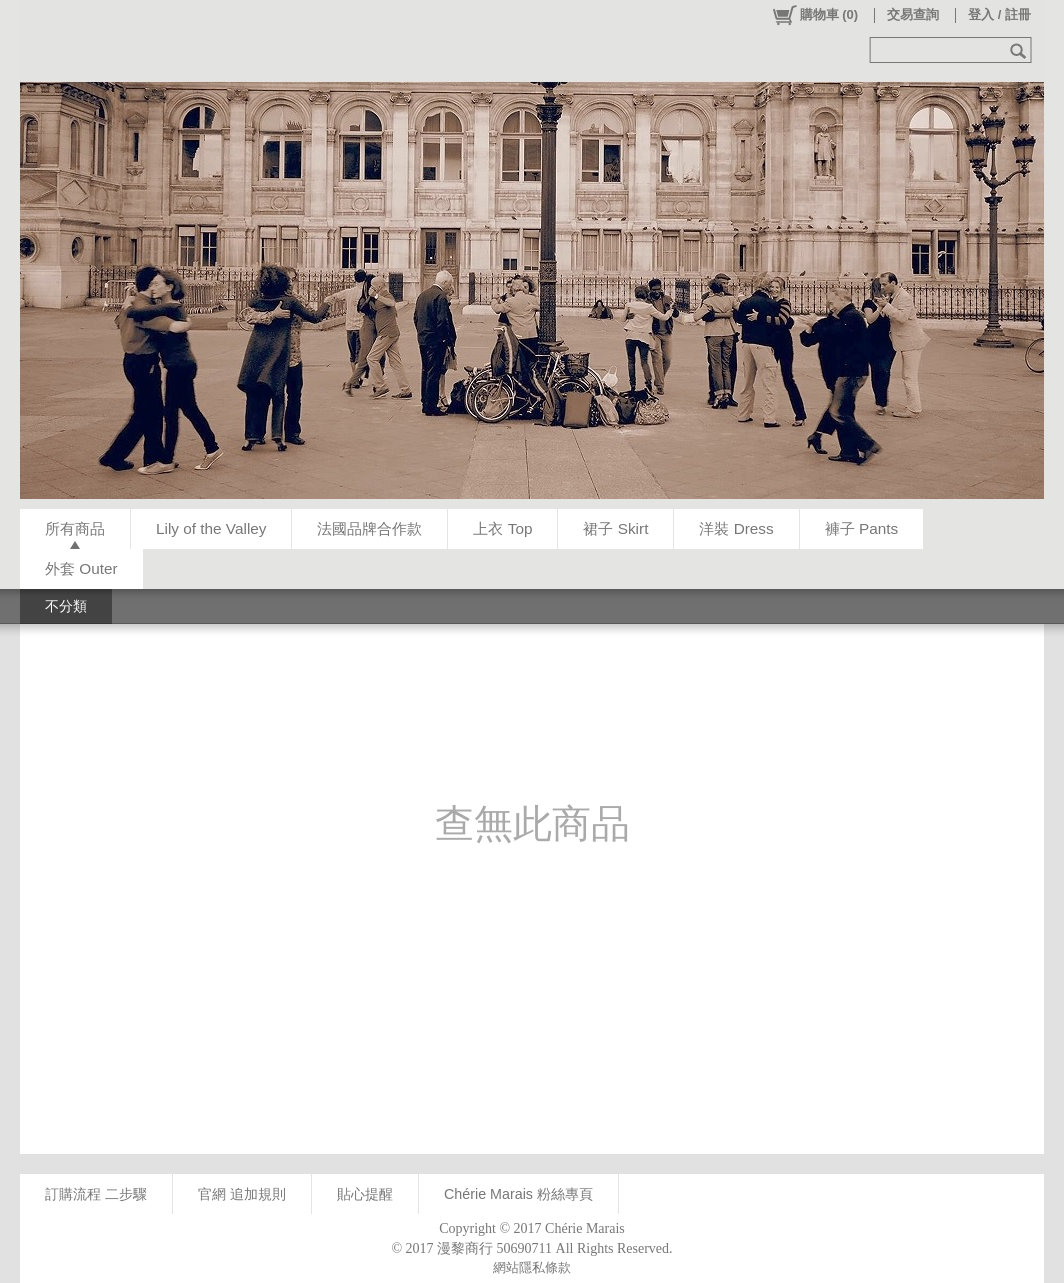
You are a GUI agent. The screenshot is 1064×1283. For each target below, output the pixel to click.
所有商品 (75, 528)
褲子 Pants (861, 528)
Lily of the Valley (211, 528)
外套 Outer (81, 568)
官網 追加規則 (242, 1194)
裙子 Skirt (615, 528)
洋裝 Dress (736, 528)
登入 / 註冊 (999, 14)
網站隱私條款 (532, 1267)
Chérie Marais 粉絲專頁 (518, 1194)
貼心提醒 (365, 1194)
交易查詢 (913, 14)
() (814, 15)
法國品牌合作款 (369, 528)
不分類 (66, 606)
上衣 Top (502, 528)
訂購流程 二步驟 (96, 1194)
